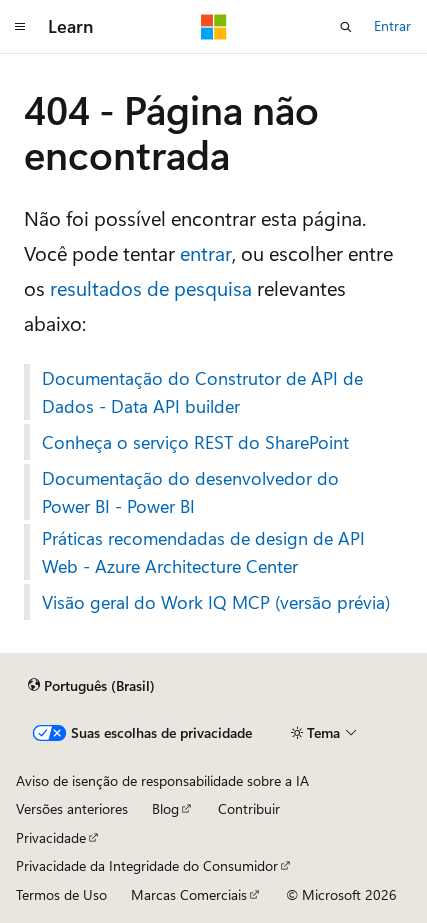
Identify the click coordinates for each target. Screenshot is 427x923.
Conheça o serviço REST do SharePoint (195, 442)
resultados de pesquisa (151, 287)
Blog (165, 808)
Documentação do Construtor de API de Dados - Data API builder (202, 392)
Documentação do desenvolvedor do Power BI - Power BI (190, 492)
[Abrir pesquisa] (346, 27)
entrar (206, 252)
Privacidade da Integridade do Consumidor (147, 865)
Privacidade (51, 837)
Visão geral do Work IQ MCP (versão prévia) (216, 602)
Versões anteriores (72, 808)
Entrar (392, 25)
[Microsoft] (214, 27)
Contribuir (249, 808)
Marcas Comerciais (189, 894)
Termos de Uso (61, 894)
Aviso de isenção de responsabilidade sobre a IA (162, 780)
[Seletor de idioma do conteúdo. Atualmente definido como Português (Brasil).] (91, 686)
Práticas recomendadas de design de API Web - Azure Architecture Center (203, 552)
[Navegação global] (20, 27)
